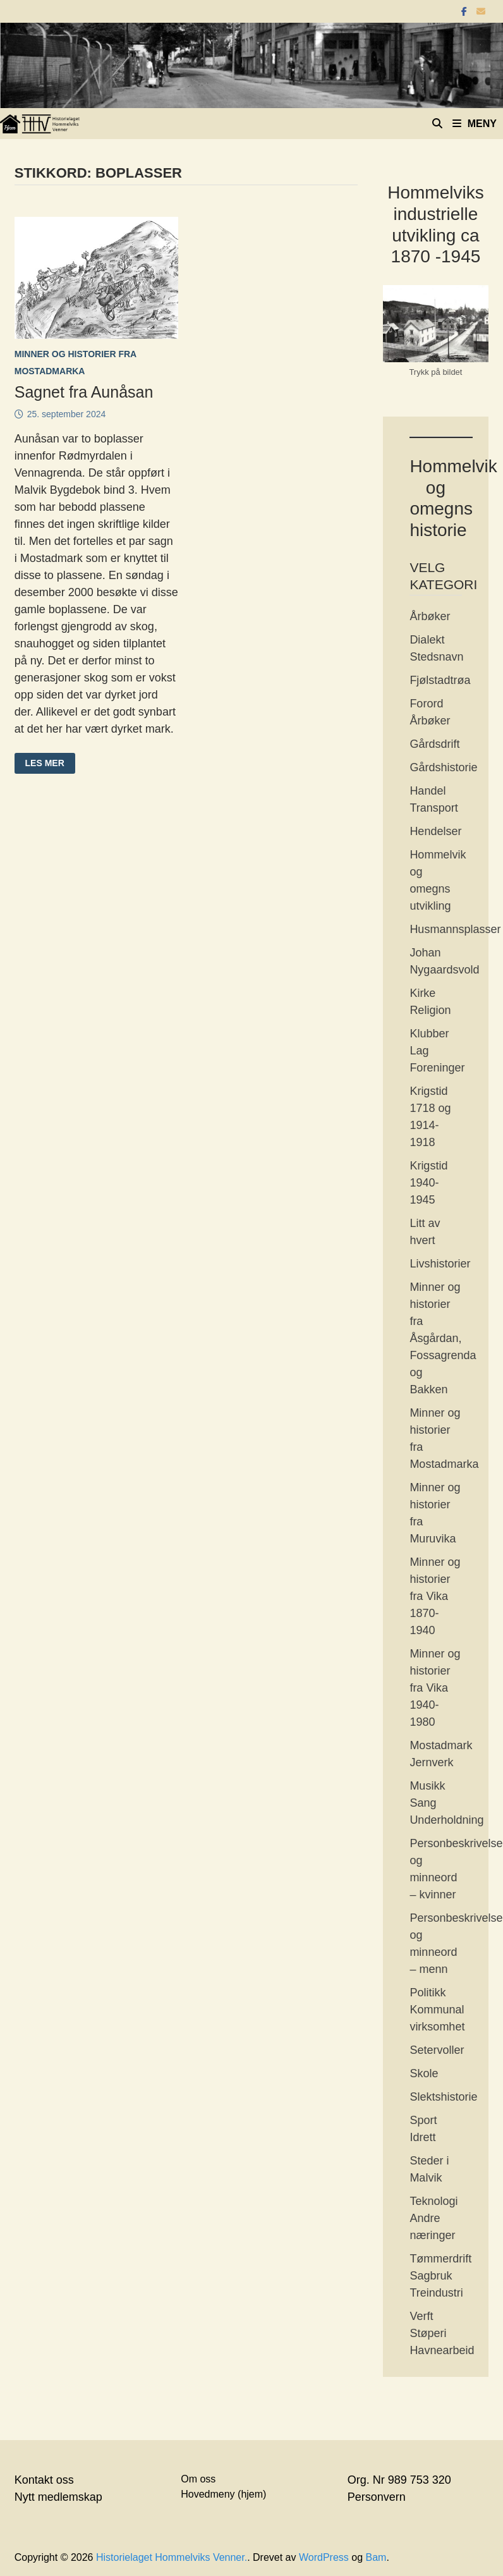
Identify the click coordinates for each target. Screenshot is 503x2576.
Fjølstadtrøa (439, 680)
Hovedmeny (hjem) (223, 2494)
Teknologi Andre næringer (433, 2218)
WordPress (324, 2557)
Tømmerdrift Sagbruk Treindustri (440, 2275)
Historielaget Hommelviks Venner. (171, 2557)
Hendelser (435, 831)
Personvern (377, 2497)
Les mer (47, 764)
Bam (376, 2557)
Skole (423, 2073)
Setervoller (436, 2050)
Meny (474, 123)
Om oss (198, 2479)
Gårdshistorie (443, 767)
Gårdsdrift (434, 744)
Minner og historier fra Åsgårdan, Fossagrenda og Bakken (442, 1338)
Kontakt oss (44, 2480)
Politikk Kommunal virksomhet (436, 2009)
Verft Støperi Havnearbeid (441, 2333)
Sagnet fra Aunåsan (84, 392)
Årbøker (429, 616)
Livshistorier (439, 1263)
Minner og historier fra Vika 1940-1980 (434, 1687)
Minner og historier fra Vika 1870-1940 (434, 1596)
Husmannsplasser (454, 929)
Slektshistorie (443, 2097)
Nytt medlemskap (58, 2497)
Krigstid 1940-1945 (428, 1182)
